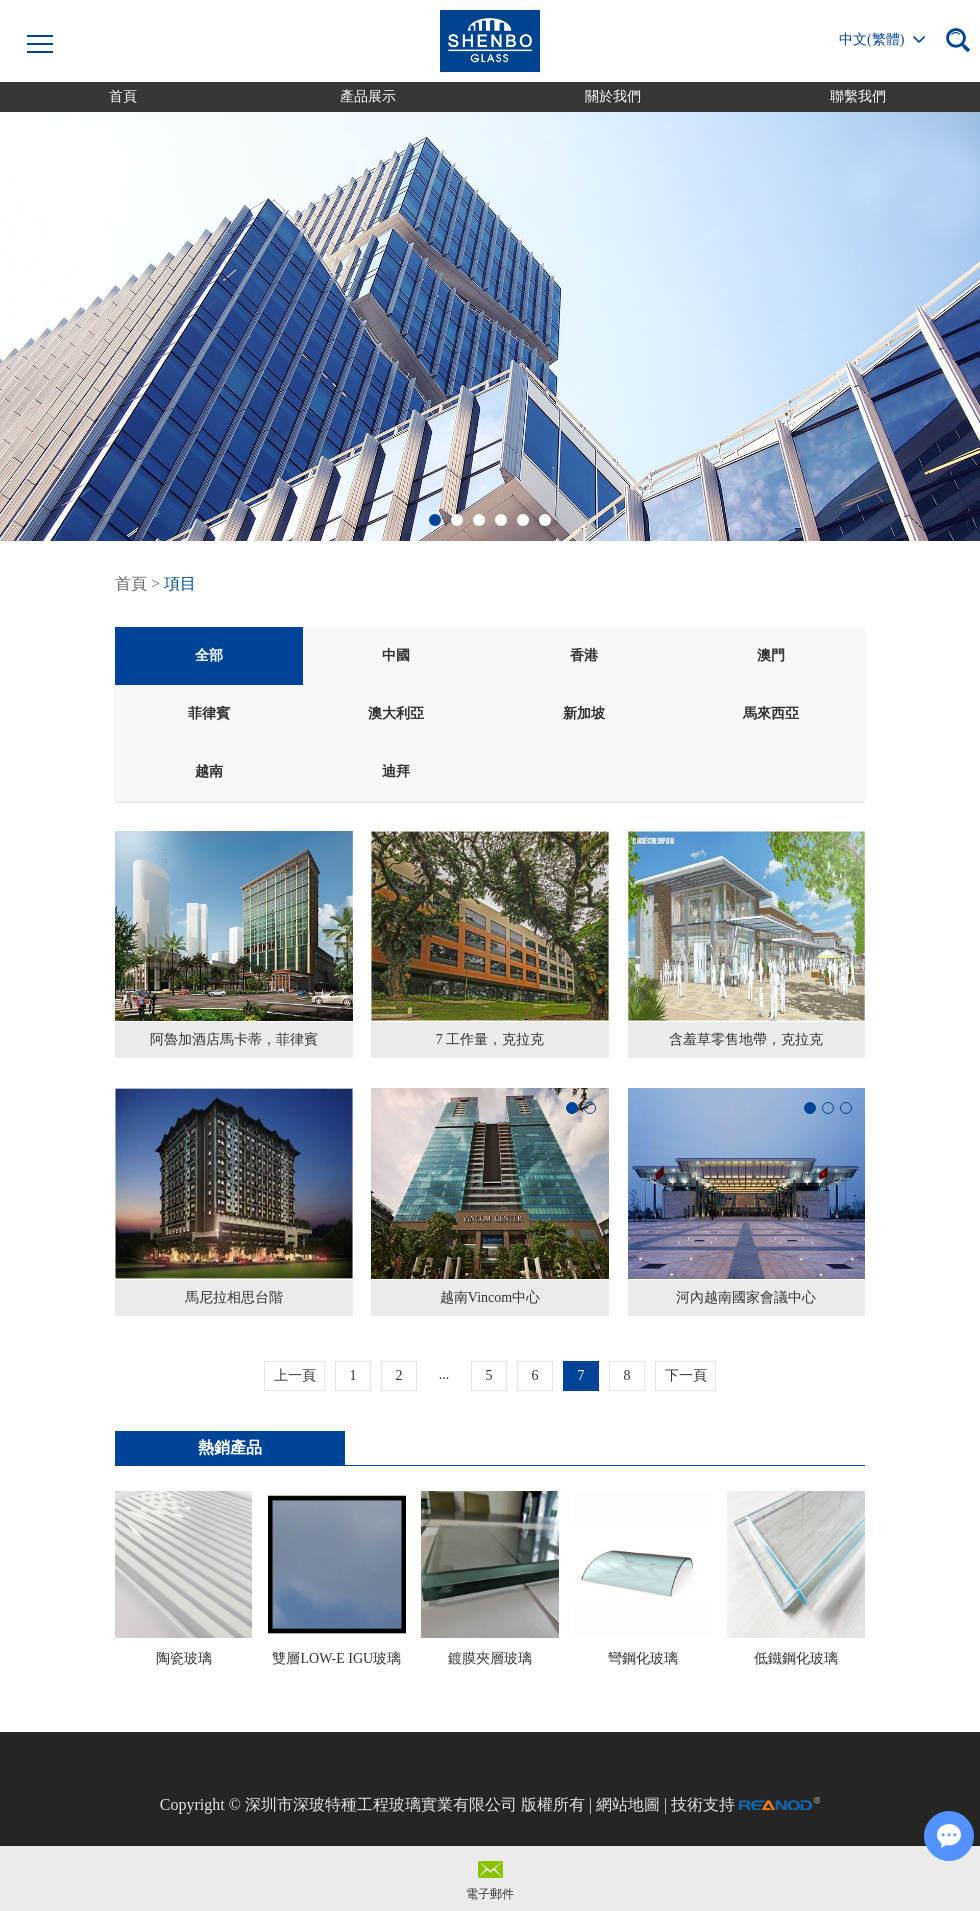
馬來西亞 (771, 713)
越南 (209, 771)
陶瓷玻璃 (184, 1658)
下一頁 (686, 1375)
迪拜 (396, 771)
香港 (584, 655)
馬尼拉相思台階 (234, 1297)
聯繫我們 (858, 96)
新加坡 (584, 713)
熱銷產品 (230, 1447)
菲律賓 (209, 713)
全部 (209, 655)
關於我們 (613, 96)
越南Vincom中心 (490, 1297)
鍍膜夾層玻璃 (490, 1658)
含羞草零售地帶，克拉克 (746, 1039)
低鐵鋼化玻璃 (796, 1658)
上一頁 (295, 1375)
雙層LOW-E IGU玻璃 (336, 1658)
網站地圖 (628, 1804)
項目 (180, 583)
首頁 (123, 96)
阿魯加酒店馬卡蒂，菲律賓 (234, 1039)
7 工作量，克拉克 (490, 1039)
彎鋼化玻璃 (643, 1658)
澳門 (771, 655)
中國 (396, 655)
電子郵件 (490, 1894)
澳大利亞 (396, 713)
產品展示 (368, 96)
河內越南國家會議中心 (746, 1297)
